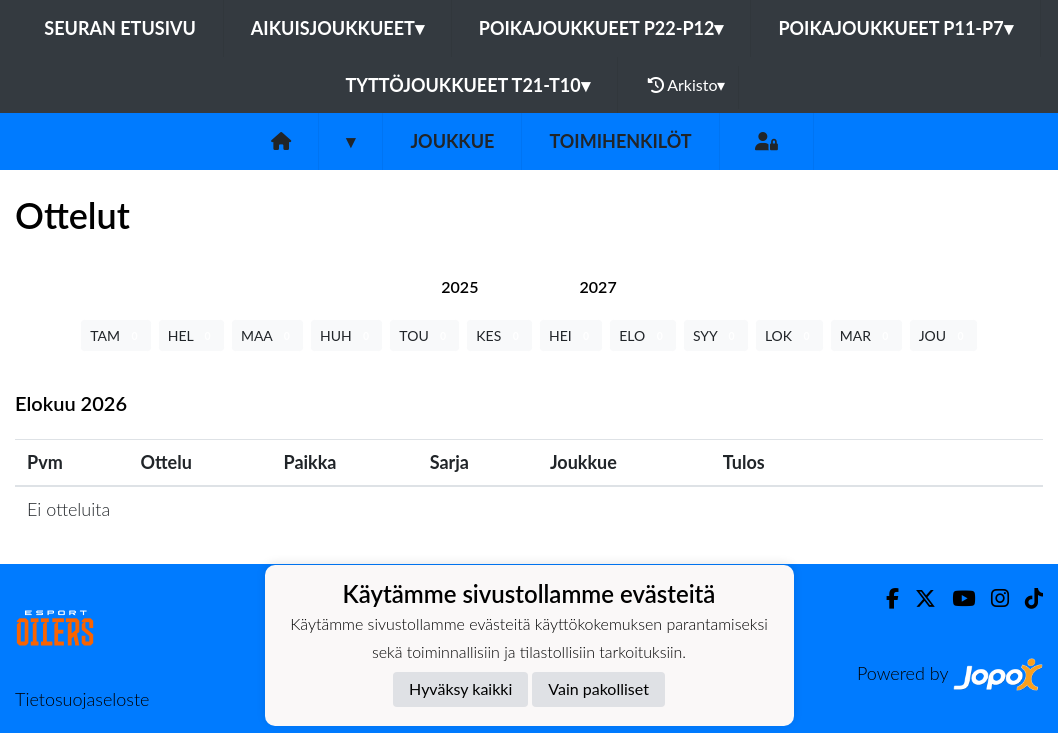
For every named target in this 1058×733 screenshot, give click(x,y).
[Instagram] (992, 598)
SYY (716, 335)
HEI (571, 335)
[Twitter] (917, 598)
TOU (424, 335)
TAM (115, 335)
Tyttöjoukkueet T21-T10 (468, 85)
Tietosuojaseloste (82, 699)
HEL (191, 335)
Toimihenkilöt (620, 141)
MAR (866, 335)
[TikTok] (1026, 598)
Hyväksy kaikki (460, 688)
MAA (267, 335)
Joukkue (452, 141)
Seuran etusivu (120, 28)
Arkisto (687, 85)
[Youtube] (955, 598)
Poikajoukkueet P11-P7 (895, 28)
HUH (346, 335)
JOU (943, 335)
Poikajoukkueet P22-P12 (601, 28)
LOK (789, 335)
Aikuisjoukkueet (337, 28)
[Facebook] (884, 598)
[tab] (459, 286)
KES (499, 335)
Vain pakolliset (598, 688)
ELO (643, 335)
